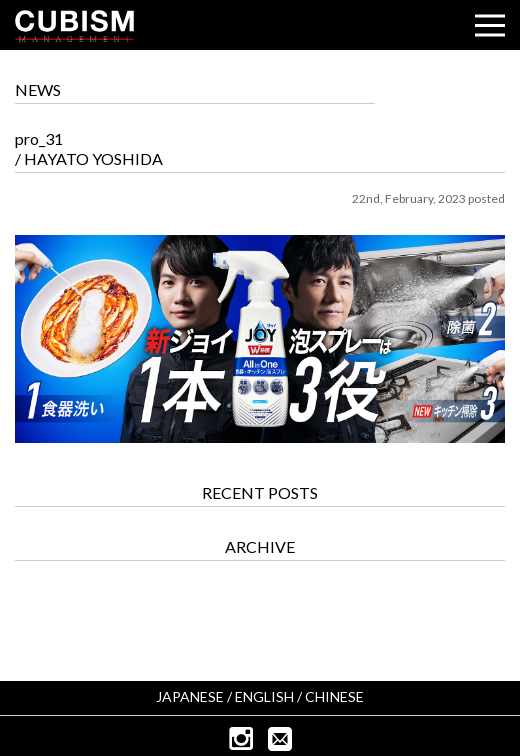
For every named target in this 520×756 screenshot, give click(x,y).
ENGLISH (264, 696)
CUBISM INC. (75, 26)
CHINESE (334, 696)
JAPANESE (190, 696)
